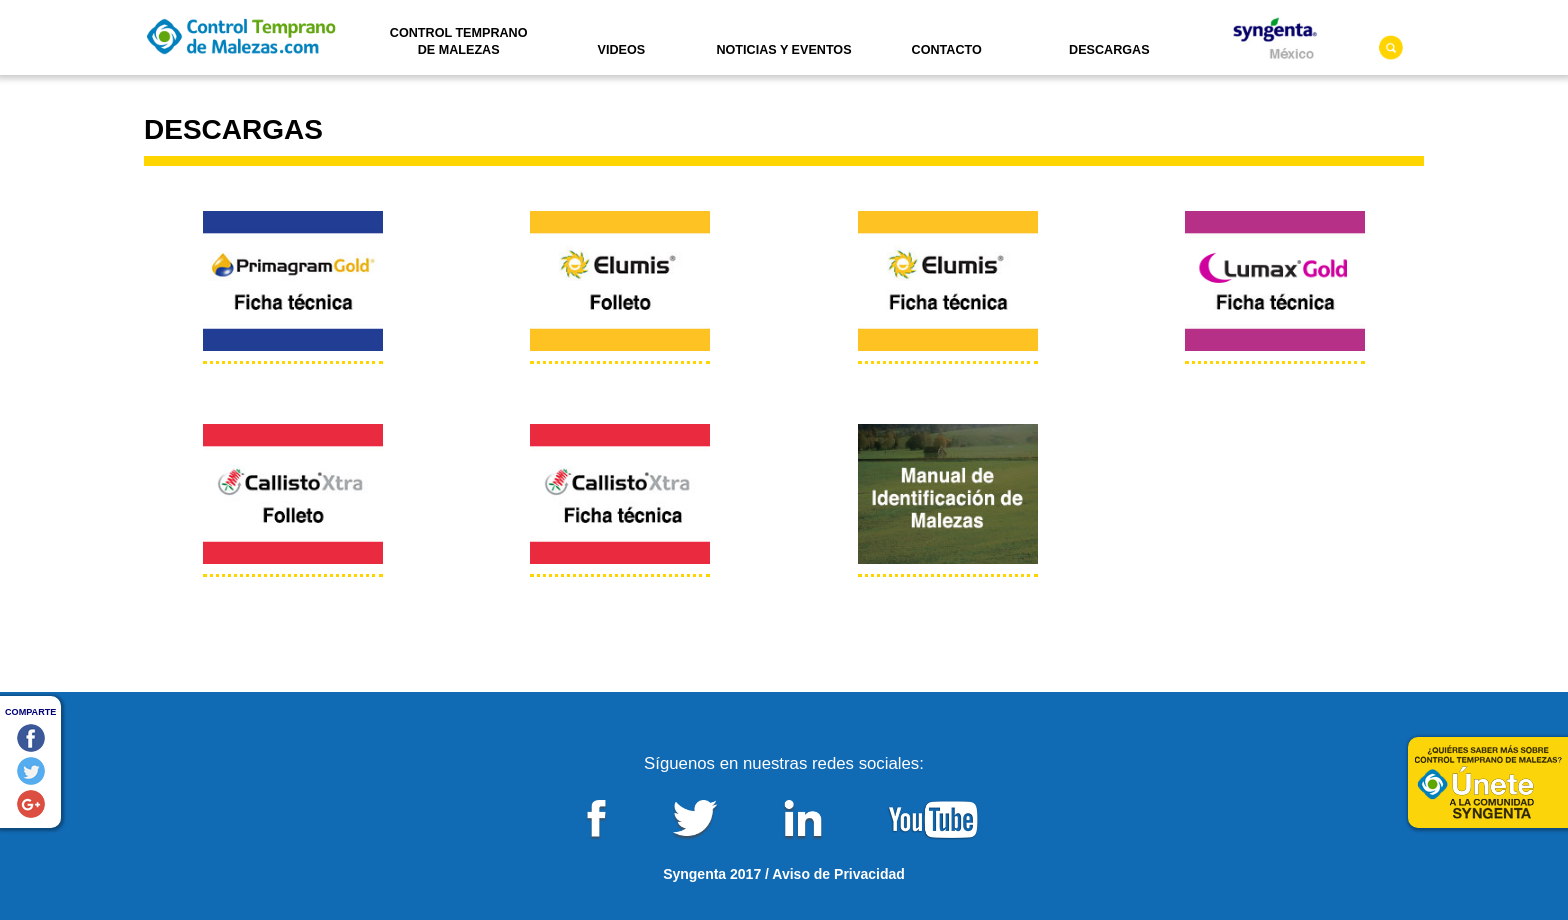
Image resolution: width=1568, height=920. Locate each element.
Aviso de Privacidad (838, 874)
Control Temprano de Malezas (459, 42)
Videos (622, 50)
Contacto (947, 50)
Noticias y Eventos (783, 50)
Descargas (1109, 50)
